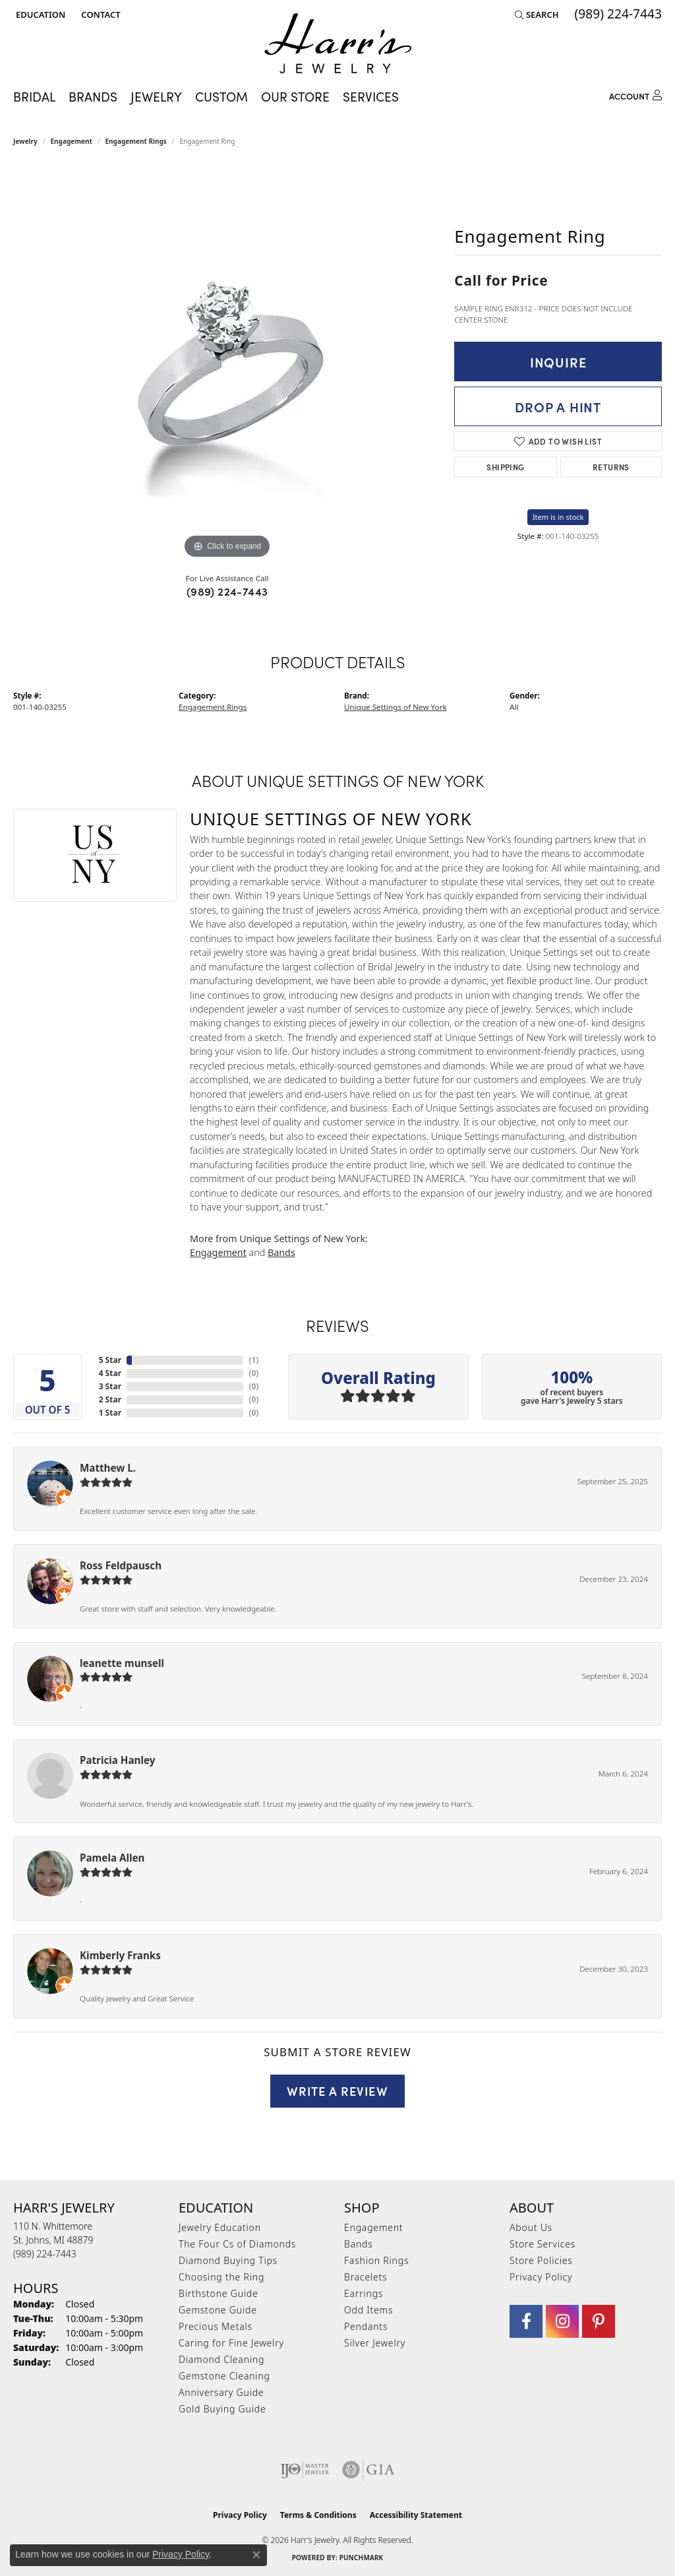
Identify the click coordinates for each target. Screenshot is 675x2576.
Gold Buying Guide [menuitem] (222, 2409)
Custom (221, 96)
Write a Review (337, 2090)
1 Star (110, 1412)
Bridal (34, 96)
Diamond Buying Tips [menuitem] (228, 2260)
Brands (93, 96)
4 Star (110, 1373)
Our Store (295, 96)
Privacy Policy (541, 2277)
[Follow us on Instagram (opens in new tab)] (562, 2321)
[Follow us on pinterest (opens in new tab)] (598, 2321)
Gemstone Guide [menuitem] (218, 2310)
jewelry (25, 141)
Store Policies (541, 2260)
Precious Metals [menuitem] (215, 2326)
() (253, 1360)
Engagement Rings (136, 141)
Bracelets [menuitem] (365, 2277)
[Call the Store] (44, 2253)
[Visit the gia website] (368, 2469)
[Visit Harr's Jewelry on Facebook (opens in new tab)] (526, 2321)
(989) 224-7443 (227, 591)
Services (371, 96)
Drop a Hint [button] (558, 406)
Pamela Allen (112, 1857)
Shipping (505, 466)
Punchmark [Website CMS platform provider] (361, 2557)
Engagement (71, 141)
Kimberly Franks (120, 1955)
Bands (281, 1252)
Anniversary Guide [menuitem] (221, 2392)
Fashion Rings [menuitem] (376, 2260)
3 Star (110, 1386)
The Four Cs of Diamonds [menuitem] (237, 2244)
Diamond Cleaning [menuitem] (221, 2359)
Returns (611, 466)
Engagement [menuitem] (373, 2227)
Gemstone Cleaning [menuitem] (224, 2376)
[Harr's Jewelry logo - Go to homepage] (338, 43)
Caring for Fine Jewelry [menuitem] (231, 2343)
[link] (99, 14)
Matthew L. (108, 1467)
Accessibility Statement (416, 2515)
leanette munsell (122, 1663)
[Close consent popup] (256, 2555)
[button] (39, 14)
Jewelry (156, 96)
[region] (227, 364)
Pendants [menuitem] (366, 2326)
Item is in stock (558, 517)
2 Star (110, 1399)
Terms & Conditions (318, 2515)
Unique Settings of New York (395, 707)
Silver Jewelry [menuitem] (374, 2343)
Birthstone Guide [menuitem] (218, 2293)
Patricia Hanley (117, 1760)
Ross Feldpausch (120, 1565)
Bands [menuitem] (358, 2244)
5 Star (110, 1360)
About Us (531, 2227)
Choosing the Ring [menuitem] (221, 2277)
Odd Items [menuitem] (368, 2310)
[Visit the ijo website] (305, 2469)
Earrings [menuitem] (363, 2293)
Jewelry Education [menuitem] (220, 2227)
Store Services (542, 2244)
